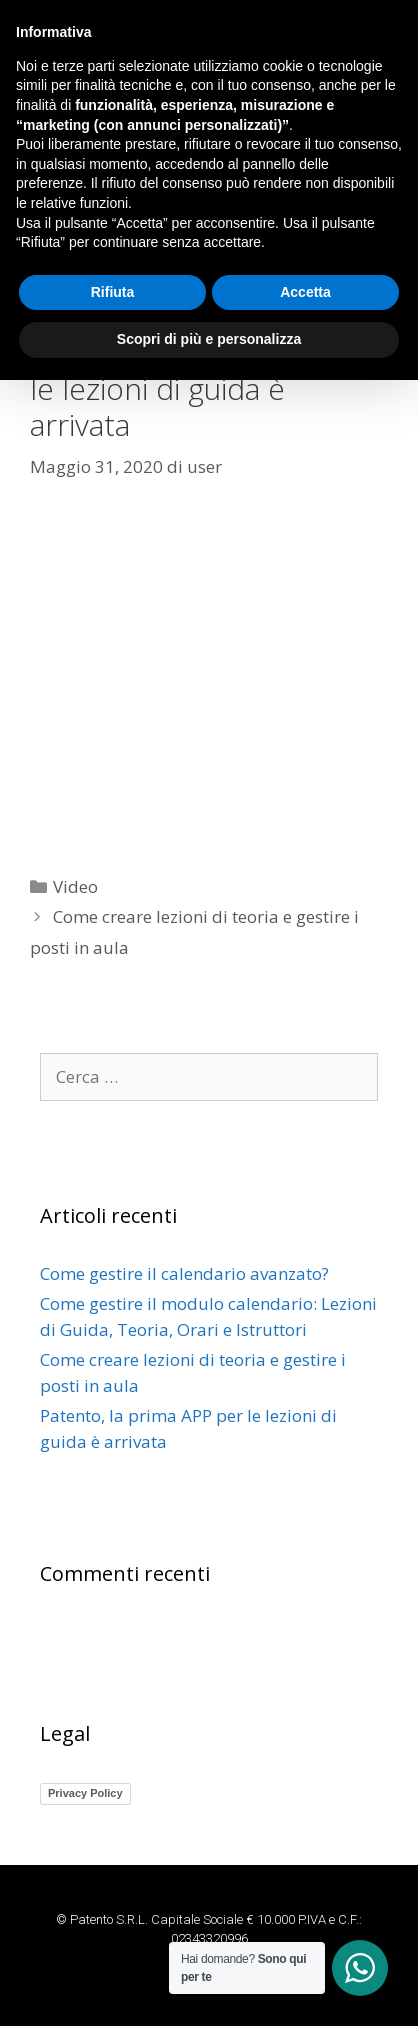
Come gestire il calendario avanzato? (184, 1273)
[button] (208, 203)
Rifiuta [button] (113, 1938)
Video (75, 886)
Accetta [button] (305, 1938)
